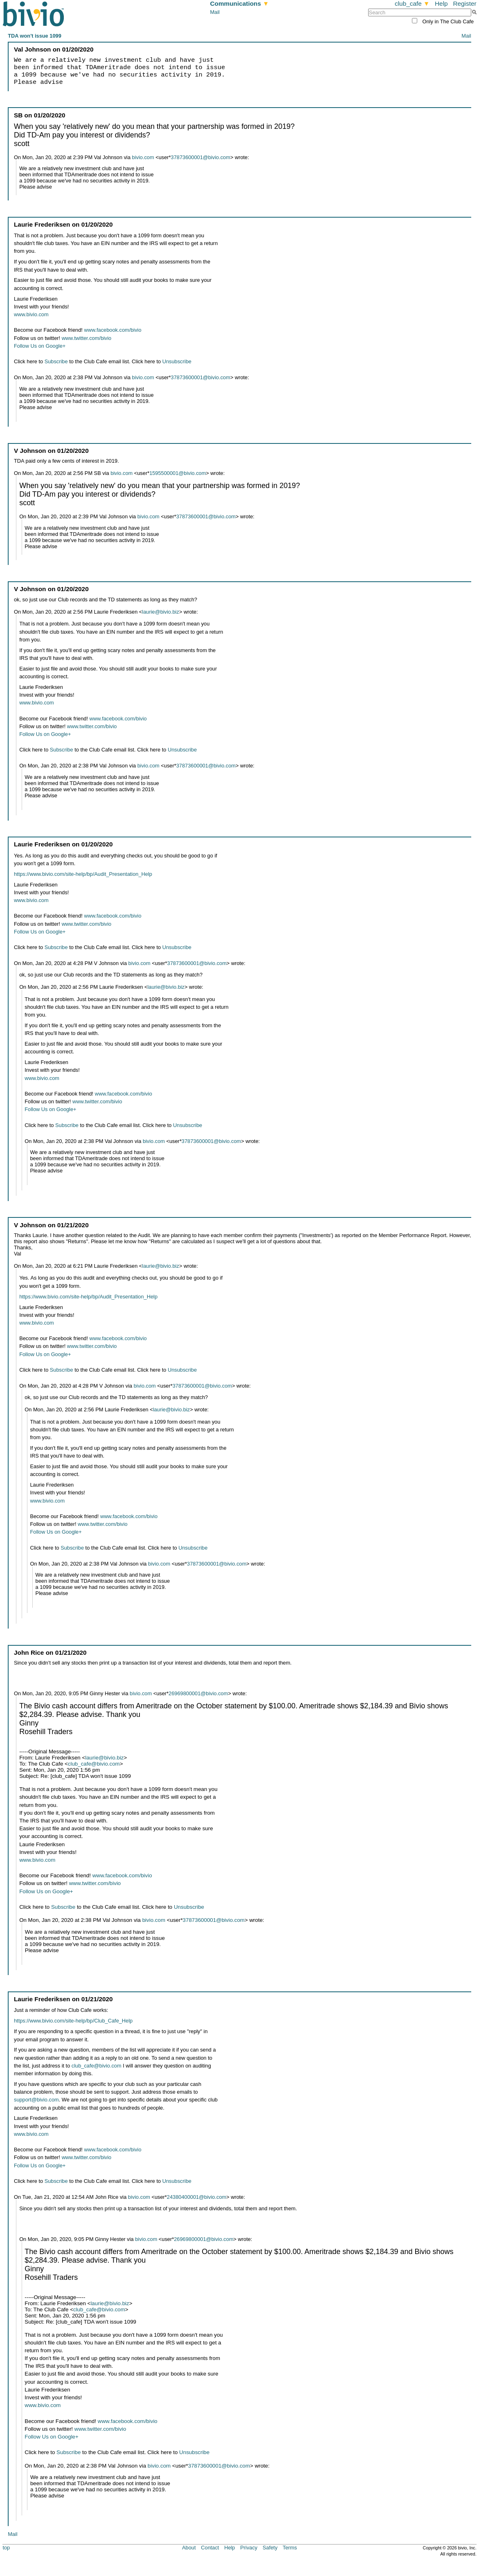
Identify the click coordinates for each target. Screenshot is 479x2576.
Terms (290, 2548)
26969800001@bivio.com (198, 1693)
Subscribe (56, 361)
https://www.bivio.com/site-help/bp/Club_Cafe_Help (73, 2021)
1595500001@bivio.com (177, 473)
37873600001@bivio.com (200, 157)
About (189, 2548)
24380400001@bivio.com (196, 2197)
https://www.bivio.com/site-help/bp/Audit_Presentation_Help (83, 874)
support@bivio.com (36, 2100)
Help (441, 3)
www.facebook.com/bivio (112, 330)
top (6, 2548)
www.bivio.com (31, 314)
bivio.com (143, 157)
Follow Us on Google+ (39, 346)
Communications (239, 3)
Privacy (248, 2548)
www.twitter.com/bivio (87, 338)
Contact (210, 2548)
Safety (270, 2548)
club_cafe (412, 3)
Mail (214, 12)
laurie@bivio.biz (160, 612)
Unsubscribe (176, 361)
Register (464, 3)
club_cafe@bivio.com (94, 1764)
